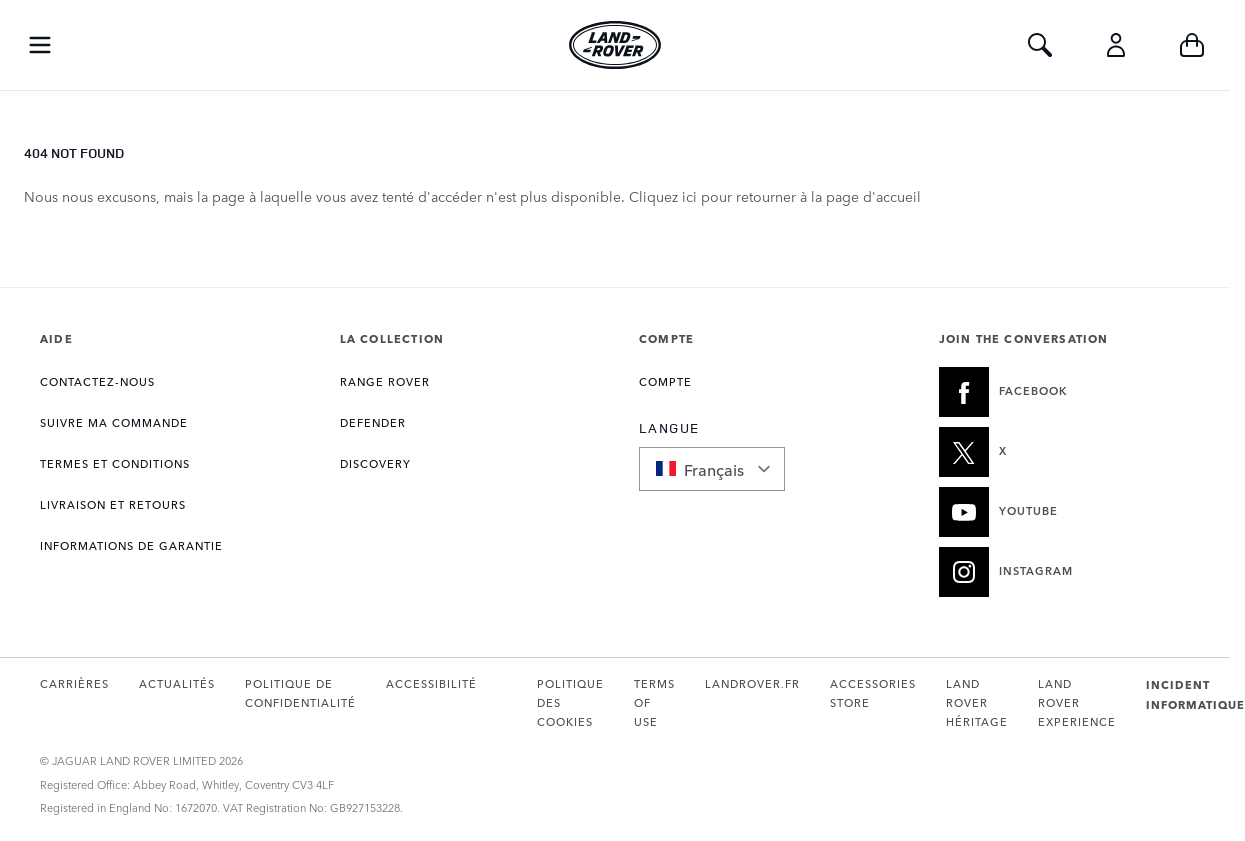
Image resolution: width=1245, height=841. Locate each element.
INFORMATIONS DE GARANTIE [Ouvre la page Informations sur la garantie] (131, 545)
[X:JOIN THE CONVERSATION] (1065, 452)
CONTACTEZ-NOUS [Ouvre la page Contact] (97, 381)
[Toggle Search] (1040, 45)
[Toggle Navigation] (40, 45)
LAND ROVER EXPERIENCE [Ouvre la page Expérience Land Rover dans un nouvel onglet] (1077, 703)
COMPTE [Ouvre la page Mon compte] (665, 381)
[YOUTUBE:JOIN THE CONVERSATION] (1065, 512)
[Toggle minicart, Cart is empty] (1192, 45)
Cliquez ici (663, 196)
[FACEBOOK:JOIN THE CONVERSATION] (1065, 392)
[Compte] (1116, 45)
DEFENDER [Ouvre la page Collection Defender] (373, 422)
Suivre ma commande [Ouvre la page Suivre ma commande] (114, 422)
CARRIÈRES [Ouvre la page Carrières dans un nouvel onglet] (74, 683)
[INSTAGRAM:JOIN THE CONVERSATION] (1065, 572)
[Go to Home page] (615, 45)
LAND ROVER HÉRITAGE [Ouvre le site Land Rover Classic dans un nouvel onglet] (977, 703)
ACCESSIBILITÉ (431, 683)
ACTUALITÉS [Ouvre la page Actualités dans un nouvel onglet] (177, 683)
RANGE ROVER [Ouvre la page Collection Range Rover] (385, 381)
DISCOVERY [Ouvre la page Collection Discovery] (375, 463)
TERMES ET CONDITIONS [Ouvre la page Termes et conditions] (115, 463)
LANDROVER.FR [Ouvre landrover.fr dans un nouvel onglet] (752, 683)
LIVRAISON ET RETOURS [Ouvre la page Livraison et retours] (113, 504)
